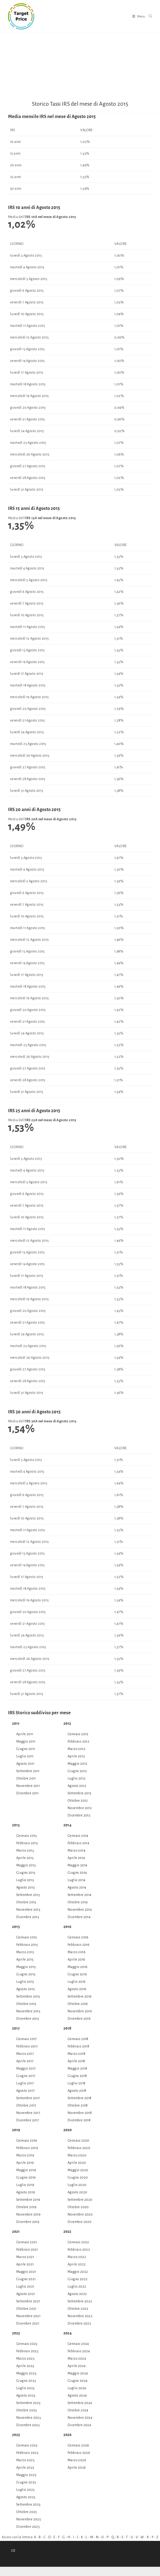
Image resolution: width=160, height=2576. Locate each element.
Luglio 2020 (77, 2185)
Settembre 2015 (28, 1996)
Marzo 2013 (25, 1850)
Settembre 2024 (80, 2403)
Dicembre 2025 (28, 2527)
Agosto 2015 (25, 1989)
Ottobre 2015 (26, 2004)
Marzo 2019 (25, 2155)
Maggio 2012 (77, 1764)
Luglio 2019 (25, 2185)
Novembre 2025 (28, 2519)
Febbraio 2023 (27, 2351)
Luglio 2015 (25, 1982)
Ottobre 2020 (78, 2207)
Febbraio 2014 (78, 1843)
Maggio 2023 (26, 2373)
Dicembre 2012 (79, 1815)
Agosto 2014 (77, 1887)
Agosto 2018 (77, 2091)
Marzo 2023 (25, 2358)
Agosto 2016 (77, 1989)
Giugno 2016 (77, 1974)
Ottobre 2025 (26, 2512)
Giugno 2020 (78, 2177)
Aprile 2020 (77, 2163)
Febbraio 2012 (78, 1741)
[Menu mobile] (139, 16)
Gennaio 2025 (27, 2445)
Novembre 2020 (80, 2214)
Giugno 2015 (25, 1974)
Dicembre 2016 (79, 2019)
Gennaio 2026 (78, 2445)
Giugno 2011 (25, 1749)
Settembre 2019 (28, 2200)
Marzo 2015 (25, 1952)
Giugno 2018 (77, 2076)
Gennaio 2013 (26, 1836)
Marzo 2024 (77, 2358)
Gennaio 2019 (26, 2140)
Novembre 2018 (80, 2113)
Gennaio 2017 (26, 2039)
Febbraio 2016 (78, 1945)
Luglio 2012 (76, 1778)
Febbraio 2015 (27, 1945)
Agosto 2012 (77, 1786)
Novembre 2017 (28, 2113)
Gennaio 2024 (78, 2344)
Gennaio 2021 (26, 2242)
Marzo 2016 (76, 1952)
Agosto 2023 (25, 2395)
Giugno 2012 (77, 1771)
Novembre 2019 (28, 2214)
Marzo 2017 (25, 2054)
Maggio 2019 (26, 2170)
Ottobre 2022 (78, 2309)
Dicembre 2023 (28, 2425)
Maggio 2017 (26, 2068)
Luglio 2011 (24, 1756)
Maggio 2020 (78, 2170)
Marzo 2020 (77, 2155)
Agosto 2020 (77, 2192)
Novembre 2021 (28, 2316)
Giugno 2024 (77, 2381)
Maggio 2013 (26, 1865)
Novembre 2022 (80, 2316)
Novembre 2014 (80, 1910)
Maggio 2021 (26, 2272)
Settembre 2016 (80, 1996)
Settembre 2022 (80, 2301)
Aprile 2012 (76, 1756)
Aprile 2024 (76, 2366)
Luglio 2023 (25, 2388)
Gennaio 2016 (78, 1937)
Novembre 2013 (28, 1910)
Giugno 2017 (25, 2076)
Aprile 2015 (24, 1959)
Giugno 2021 (26, 2279)
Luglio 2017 (25, 2083)
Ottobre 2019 (26, 2207)
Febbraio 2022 (79, 2249)
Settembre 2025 (28, 2504)
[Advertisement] (80, 64)
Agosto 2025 (25, 2497)
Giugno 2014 (77, 1873)
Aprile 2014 (76, 1858)
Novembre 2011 (28, 1786)
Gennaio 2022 (78, 2242)
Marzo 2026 (77, 2460)
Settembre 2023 (28, 2403)
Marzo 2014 (76, 1850)
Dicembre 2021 (27, 2323)
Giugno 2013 (25, 1873)
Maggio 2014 (77, 1865)
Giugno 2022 (77, 2279)
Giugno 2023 (26, 2381)
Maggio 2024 (78, 2373)
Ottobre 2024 (78, 2410)
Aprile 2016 (76, 1959)
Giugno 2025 (26, 2482)
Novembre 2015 (28, 2011)
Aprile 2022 (77, 2264)
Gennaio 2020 (78, 2140)
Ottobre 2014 (78, 1902)
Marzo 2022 (77, 2257)
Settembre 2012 (80, 1793)
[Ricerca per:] (149, 16)
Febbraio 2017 (27, 2046)
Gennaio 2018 (78, 2039)
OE (13, 2551)
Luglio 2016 (76, 1982)
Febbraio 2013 (27, 1843)
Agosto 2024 (77, 2395)
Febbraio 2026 (79, 2453)
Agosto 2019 (25, 2192)
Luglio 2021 (25, 2286)
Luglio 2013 (25, 1880)
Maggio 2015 (26, 1967)
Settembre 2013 (28, 1895)
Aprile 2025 (25, 2467)
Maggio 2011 (25, 1741)
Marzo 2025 (25, 2460)
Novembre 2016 (80, 2011)
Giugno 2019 (26, 2177)
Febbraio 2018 (78, 2046)
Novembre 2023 (28, 2418)
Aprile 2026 (77, 2467)
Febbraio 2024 (79, 2351)
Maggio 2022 (78, 2272)
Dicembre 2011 (27, 1793)
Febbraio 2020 (79, 2148)
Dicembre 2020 (79, 2222)
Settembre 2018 (79, 2098)
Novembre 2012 (80, 1808)
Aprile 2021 (25, 2264)
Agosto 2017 (25, 2091)
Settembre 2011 (28, 1771)
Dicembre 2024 (79, 2425)
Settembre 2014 (79, 1895)
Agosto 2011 (25, 1764)
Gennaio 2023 (27, 2344)
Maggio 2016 (77, 1967)
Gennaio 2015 (26, 1937)
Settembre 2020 (80, 2200)
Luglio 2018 (76, 2083)
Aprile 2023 (25, 2366)
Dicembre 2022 (79, 2323)
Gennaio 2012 (78, 1734)
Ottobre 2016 (78, 2004)
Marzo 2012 (76, 1749)
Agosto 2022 (77, 2294)
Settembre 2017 (28, 2098)
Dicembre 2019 (27, 2222)
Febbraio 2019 (27, 2148)
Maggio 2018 (77, 2068)
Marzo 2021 (25, 2257)
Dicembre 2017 (27, 2120)
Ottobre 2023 (26, 2410)
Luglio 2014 (76, 1880)
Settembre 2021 (28, 2301)
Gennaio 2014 (78, 1836)
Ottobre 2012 (78, 1801)
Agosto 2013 (25, 1887)
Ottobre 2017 (26, 2105)
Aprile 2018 (76, 2061)
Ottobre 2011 (26, 1778)
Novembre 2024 (80, 2418)
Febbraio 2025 (27, 2453)
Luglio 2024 (77, 2388)
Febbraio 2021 (27, 2249)
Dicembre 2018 (79, 2120)
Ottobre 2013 (26, 1902)
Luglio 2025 (25, 2490)
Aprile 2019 (25, 2163)
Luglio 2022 (77, 2286)
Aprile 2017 (24, 2061)
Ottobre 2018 (78, 2105)
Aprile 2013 (24, 1858)
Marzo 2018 (76, 2054)
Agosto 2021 (25, 2294)
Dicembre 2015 (27, 2019)
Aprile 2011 (24, 1734)
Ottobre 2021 (26, 2309)
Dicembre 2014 (79, 1917)
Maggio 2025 (26, 2475)
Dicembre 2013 (27, 1917)
